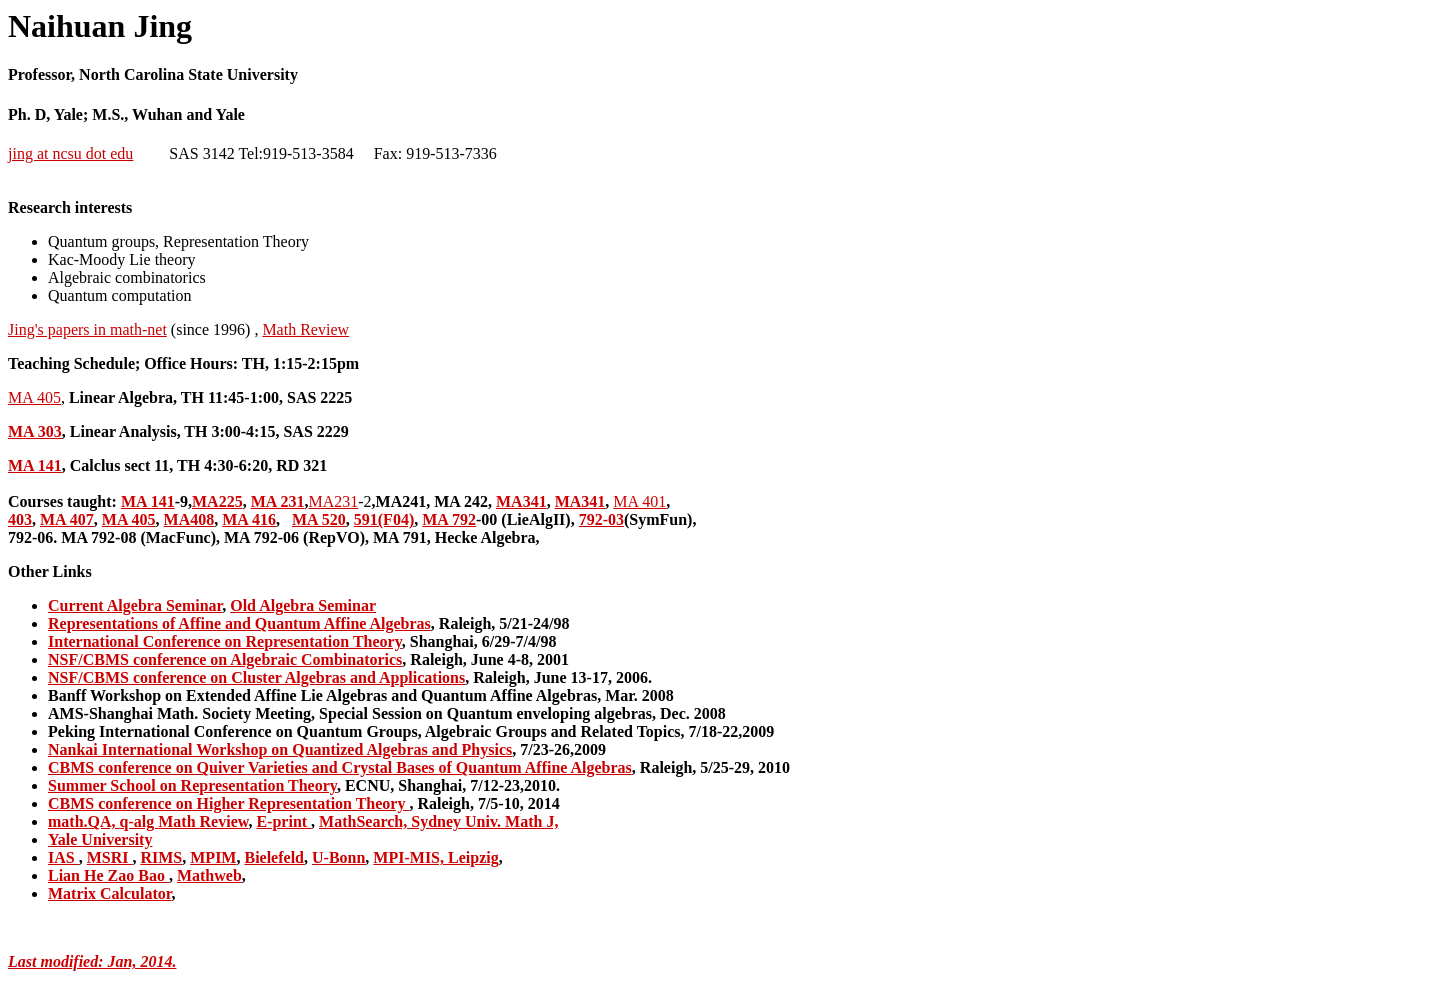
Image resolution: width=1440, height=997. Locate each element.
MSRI (110, 857)
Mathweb (209, 875)
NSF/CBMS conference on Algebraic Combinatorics (225, 659)
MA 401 (639, 501)
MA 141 (35, 465)
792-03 (601, 519)
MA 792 (449, 519)
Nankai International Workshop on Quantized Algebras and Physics (280, 749)
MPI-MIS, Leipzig (435, 857)
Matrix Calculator (109, 893)
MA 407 (67, 519)
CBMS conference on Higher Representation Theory (228, 803)
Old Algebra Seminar (303, 605)
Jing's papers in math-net (87, 329)
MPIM (213, 857)
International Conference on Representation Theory (225, 641)
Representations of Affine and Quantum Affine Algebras (239, 623)
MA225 (217, 501)
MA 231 (278, 501)
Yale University (100, 839)
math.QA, (84, 821)
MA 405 (34, 397)
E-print (283, 821)
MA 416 (249, 519)
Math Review (305, 329)
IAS (63, 857)
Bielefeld (274, 857)
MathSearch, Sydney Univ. (412, 821)
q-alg (139, 821)
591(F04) (384, 519)
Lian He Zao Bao (108, 875)
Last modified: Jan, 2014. (92, 961)
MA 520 (319, 519)
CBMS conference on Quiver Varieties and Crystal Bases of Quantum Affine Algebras (340, 767)
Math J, (531, 821)
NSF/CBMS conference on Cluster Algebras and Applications (256, 677)
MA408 (189, 519)
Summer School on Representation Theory (192, 785)
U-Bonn (338, 857)
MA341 (521, 501)
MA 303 (35, 431)
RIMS (161, 857)
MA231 (333, 501)
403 (20, 519)
